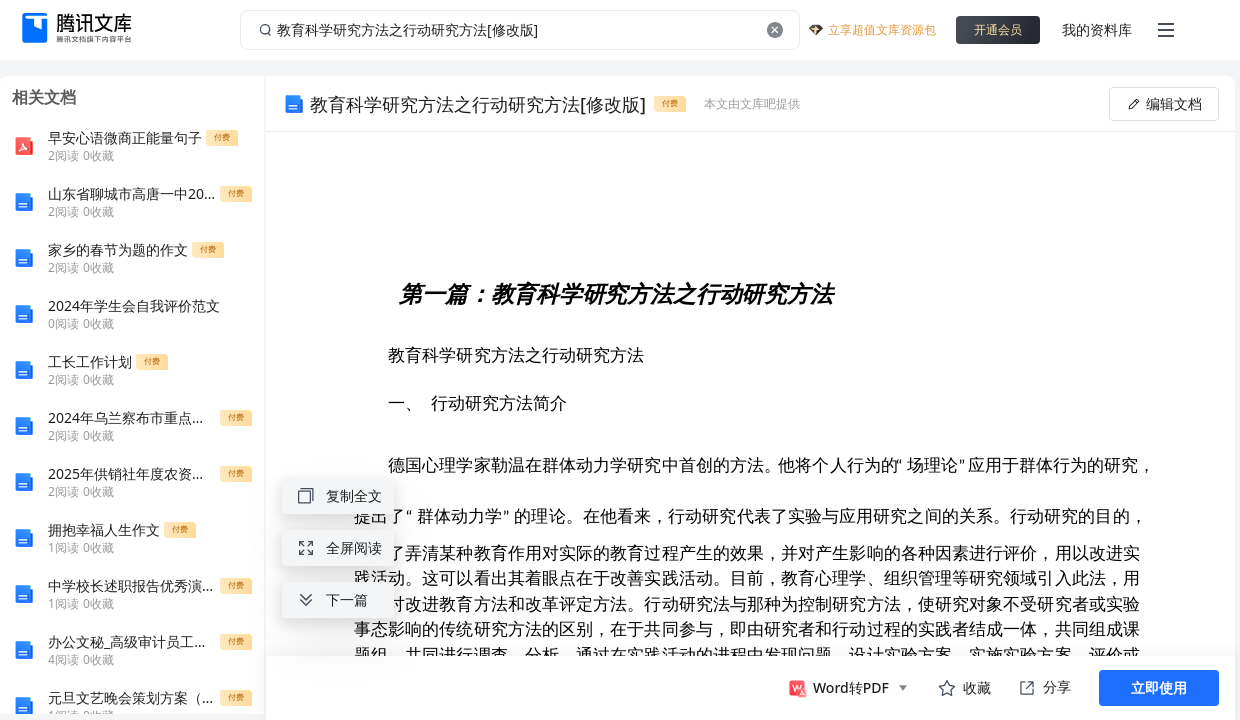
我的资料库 (1097, 29)
